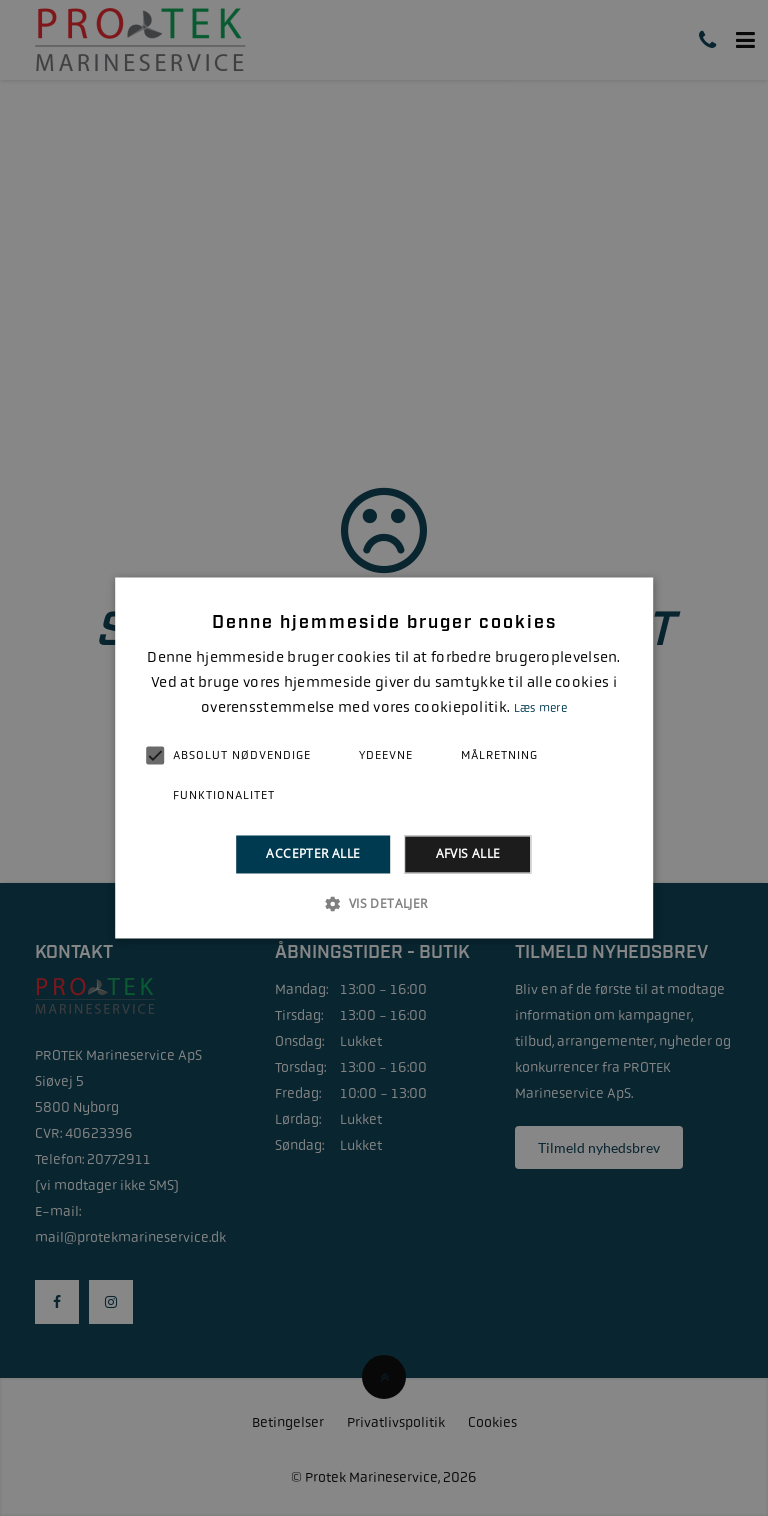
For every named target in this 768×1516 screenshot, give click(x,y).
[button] (383, 904)
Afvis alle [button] (468, 853)
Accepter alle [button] (313, 853)
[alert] (384, 758)
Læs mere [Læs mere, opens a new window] (540, 708)
